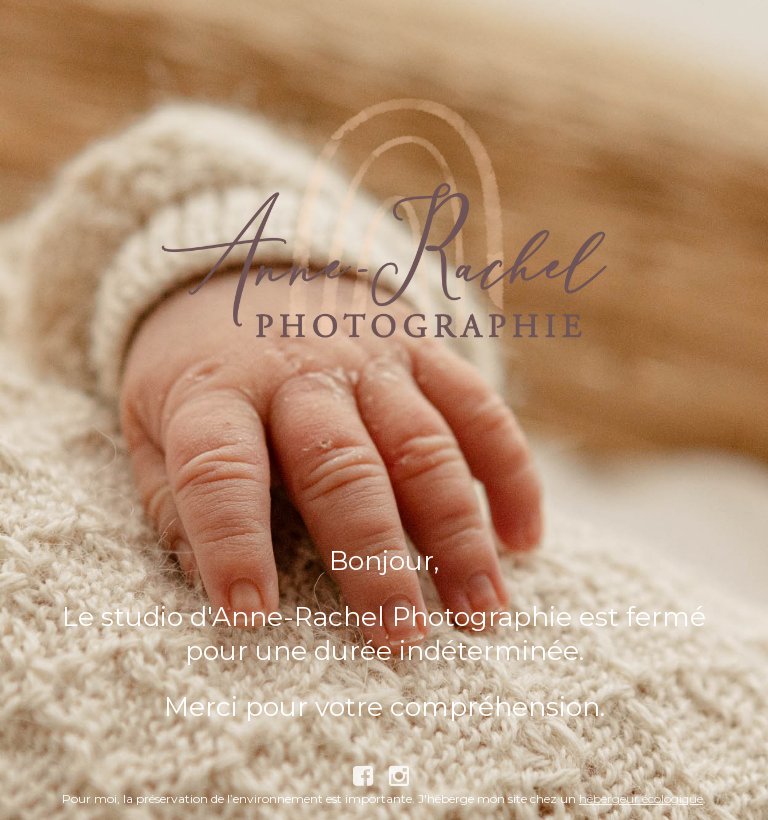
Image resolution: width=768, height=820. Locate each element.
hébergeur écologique (641, 798)
